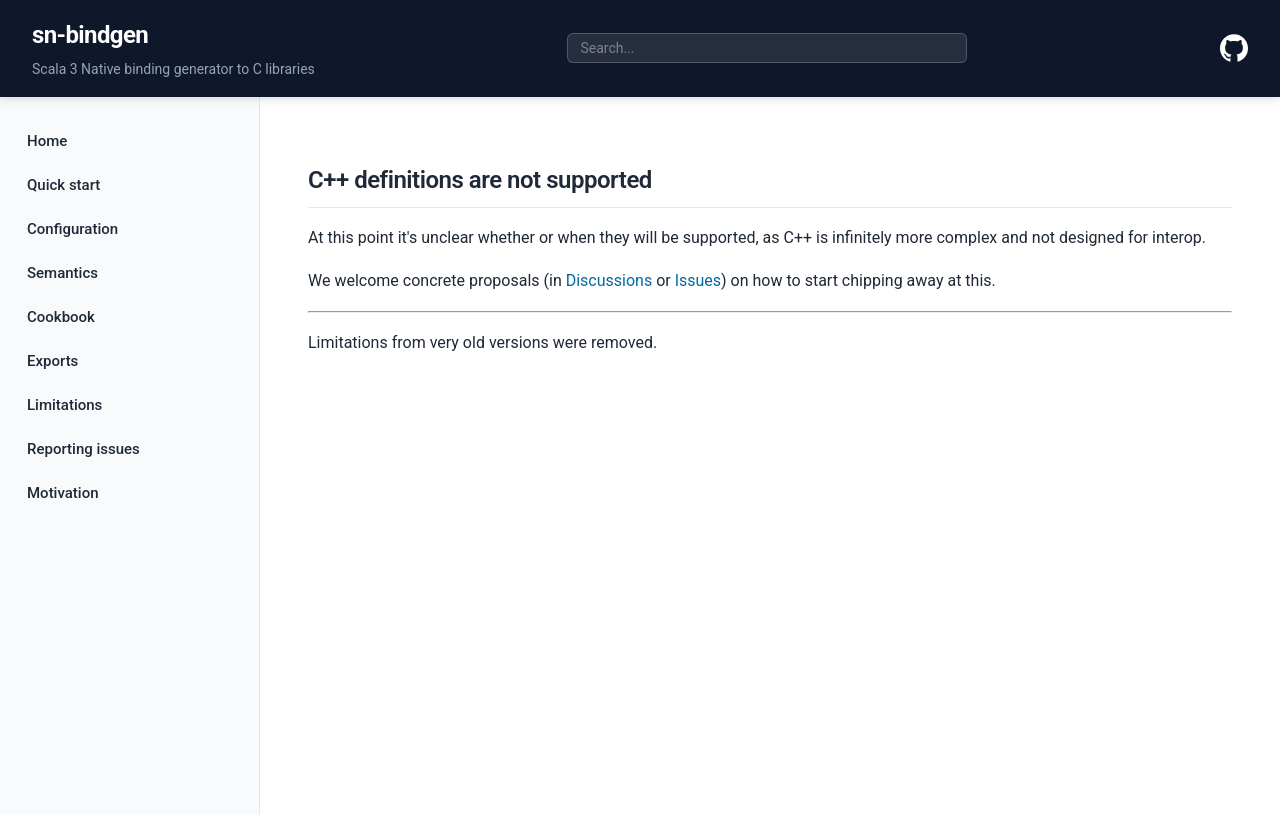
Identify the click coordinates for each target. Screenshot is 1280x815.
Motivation (63, 493)
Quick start (63, 185)
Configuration (72, 229)
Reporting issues (83, 449)
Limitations (64, 405)
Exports (52, 361)
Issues (698, 280)
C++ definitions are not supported (480, 180)
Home (47, 141)
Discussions (609, 280)
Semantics (62, 273)
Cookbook (61, 317)
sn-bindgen (90, 35)
